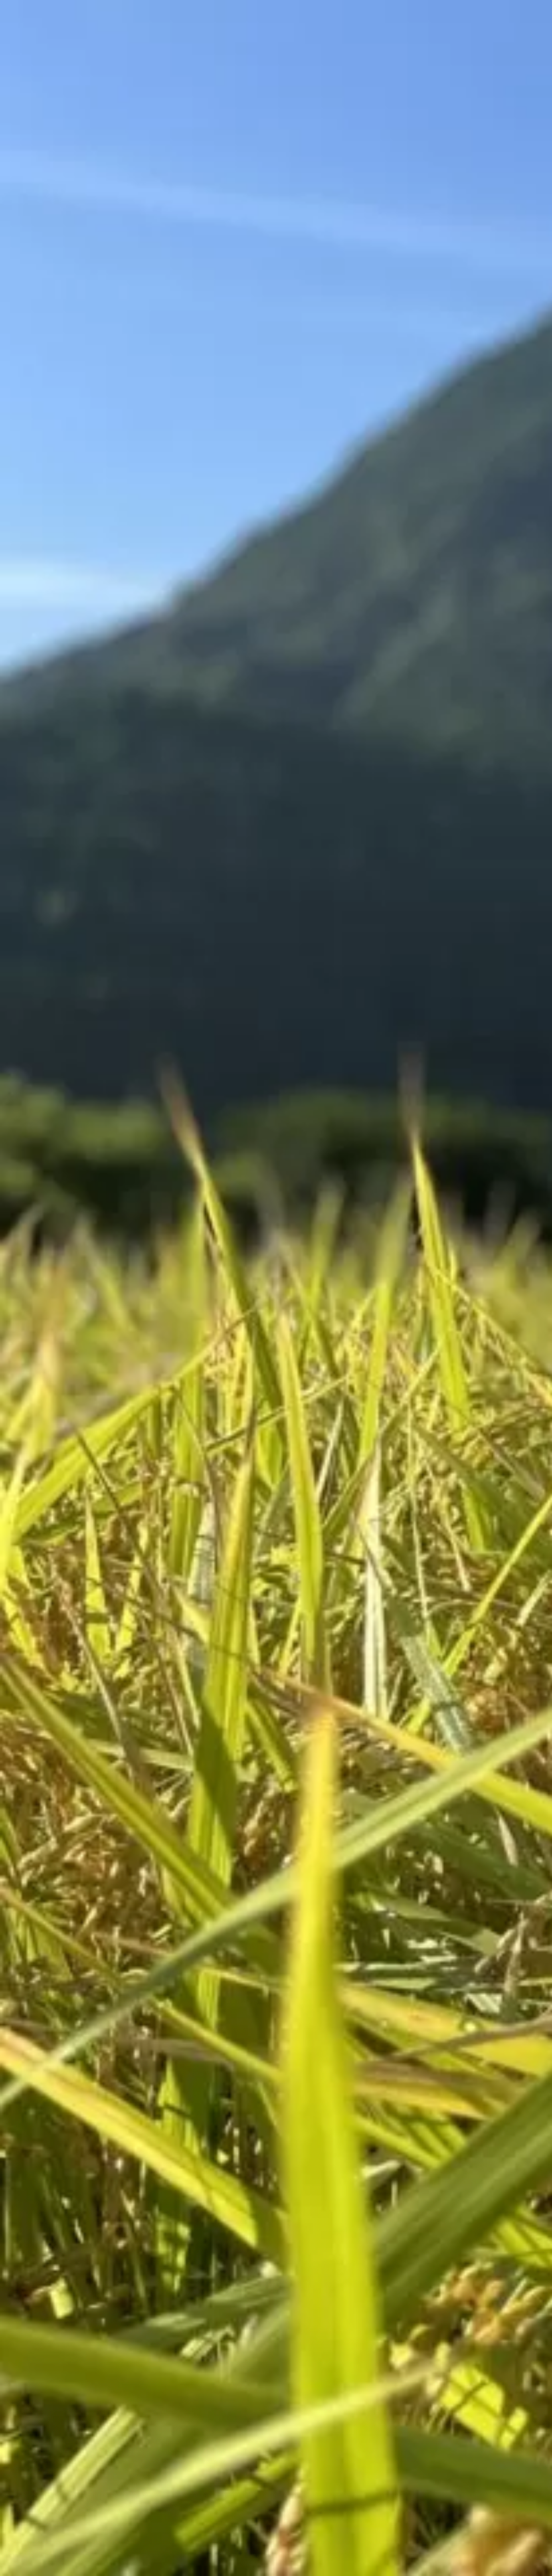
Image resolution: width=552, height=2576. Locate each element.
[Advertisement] (206, 181)
